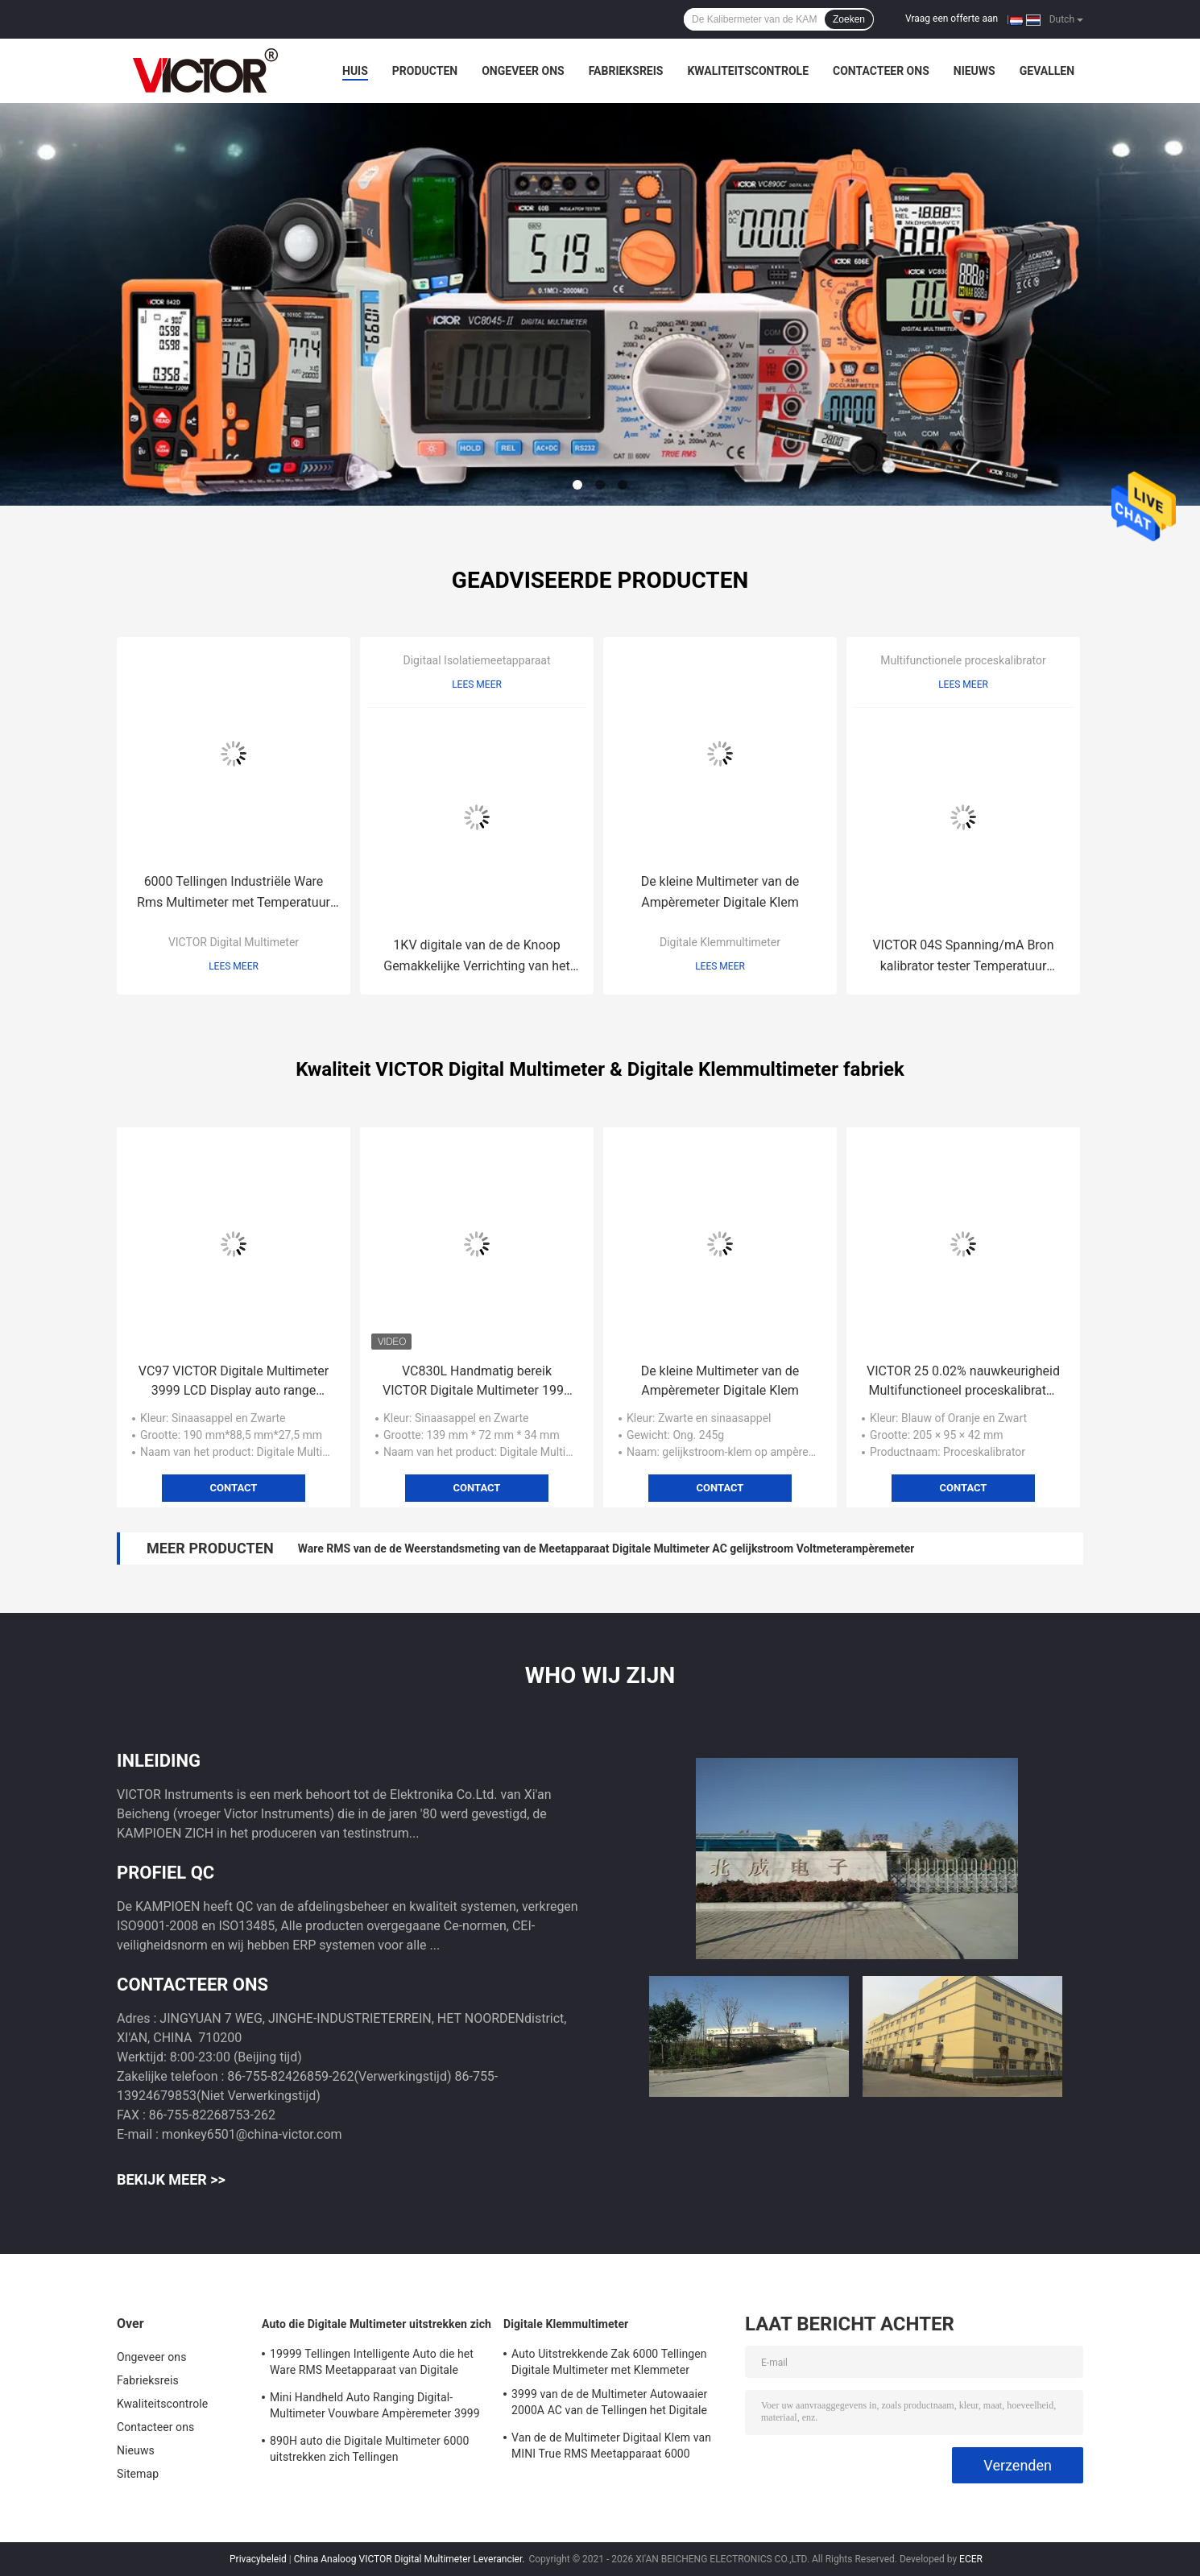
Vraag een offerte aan (951, 18)
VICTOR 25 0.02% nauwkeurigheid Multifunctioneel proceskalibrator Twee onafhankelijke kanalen (963, 1381)
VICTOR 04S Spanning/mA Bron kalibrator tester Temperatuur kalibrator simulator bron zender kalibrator (963, 957)
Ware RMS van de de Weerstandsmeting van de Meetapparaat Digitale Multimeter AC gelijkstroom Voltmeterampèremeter (606, 1548)
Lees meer (234, 966)
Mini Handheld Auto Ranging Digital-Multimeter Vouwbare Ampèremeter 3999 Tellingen (375, 2408)
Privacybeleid (258, 2559)
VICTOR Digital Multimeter (233, 942)
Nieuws (974, 70)
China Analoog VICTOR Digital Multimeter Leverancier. (411, 2559)
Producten (424, 70)
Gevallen (1047, 70)
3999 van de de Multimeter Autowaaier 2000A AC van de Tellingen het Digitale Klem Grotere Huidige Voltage (609, 2404)
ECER (971, 2559)
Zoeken (849, 19)
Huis (355, 70)
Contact (234, 1488)
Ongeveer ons (523, 70)
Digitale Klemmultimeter (720, 942)
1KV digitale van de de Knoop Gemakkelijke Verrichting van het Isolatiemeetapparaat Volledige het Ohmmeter (476, 957)
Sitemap (138, 2473)
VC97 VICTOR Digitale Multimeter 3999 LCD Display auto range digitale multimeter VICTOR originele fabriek (234, 1381)
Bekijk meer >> (171, 2179)
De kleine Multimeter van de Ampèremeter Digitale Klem (720, 892)
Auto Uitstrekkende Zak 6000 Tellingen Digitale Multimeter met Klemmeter (609, 2361)
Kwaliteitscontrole (748, 70)
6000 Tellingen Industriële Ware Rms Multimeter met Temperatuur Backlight (233, 893)
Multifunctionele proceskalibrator (962, 660)
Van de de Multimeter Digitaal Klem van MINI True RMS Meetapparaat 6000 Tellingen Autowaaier (611, 2448)
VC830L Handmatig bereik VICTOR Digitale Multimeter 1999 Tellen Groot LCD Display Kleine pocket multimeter (477, 1381)
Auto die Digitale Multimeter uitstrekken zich (376, 2324)
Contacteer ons (881, 70)
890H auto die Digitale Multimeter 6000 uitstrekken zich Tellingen (369, 2448)
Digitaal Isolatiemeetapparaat (477, 660)
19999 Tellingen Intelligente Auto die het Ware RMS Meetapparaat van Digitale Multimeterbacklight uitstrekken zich (372, 2364)
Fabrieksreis (626, 70)
